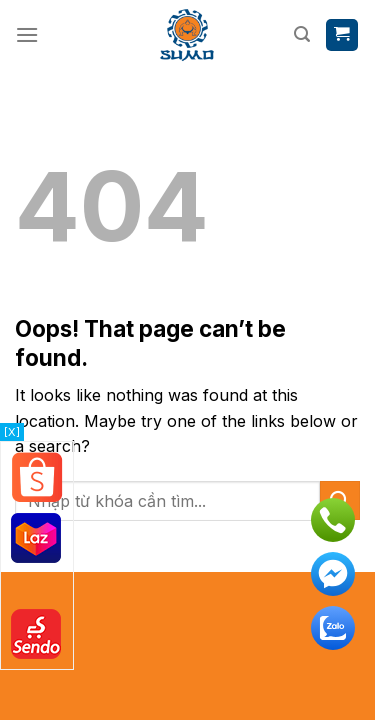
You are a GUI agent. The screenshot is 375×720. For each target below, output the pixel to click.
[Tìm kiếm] (302, 34)
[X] (12, 432)
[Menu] (27, 34)
